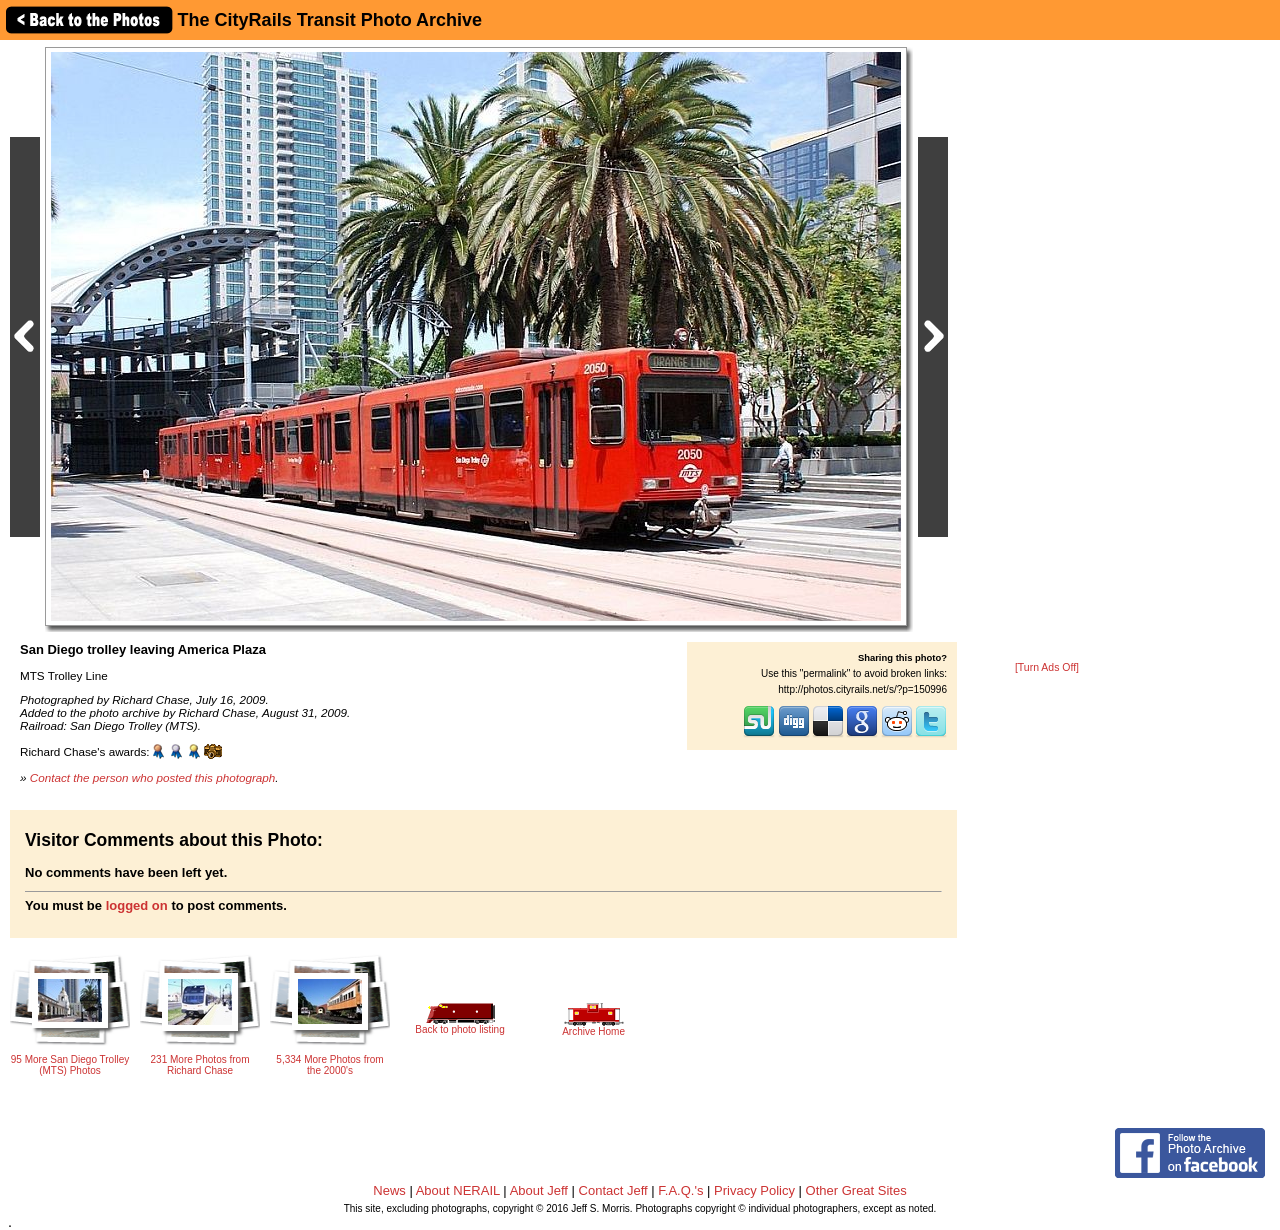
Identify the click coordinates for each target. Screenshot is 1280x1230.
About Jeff (539, 1190)
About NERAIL (458, 1190)
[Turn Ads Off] (1047, 667)
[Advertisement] (1047, 352)
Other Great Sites (856, 1190)
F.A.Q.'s (680, 1190)
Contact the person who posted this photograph (153, 777)
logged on (137, 905)
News (389, 1190)
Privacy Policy (754, 1190)
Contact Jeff (613, 1190)
